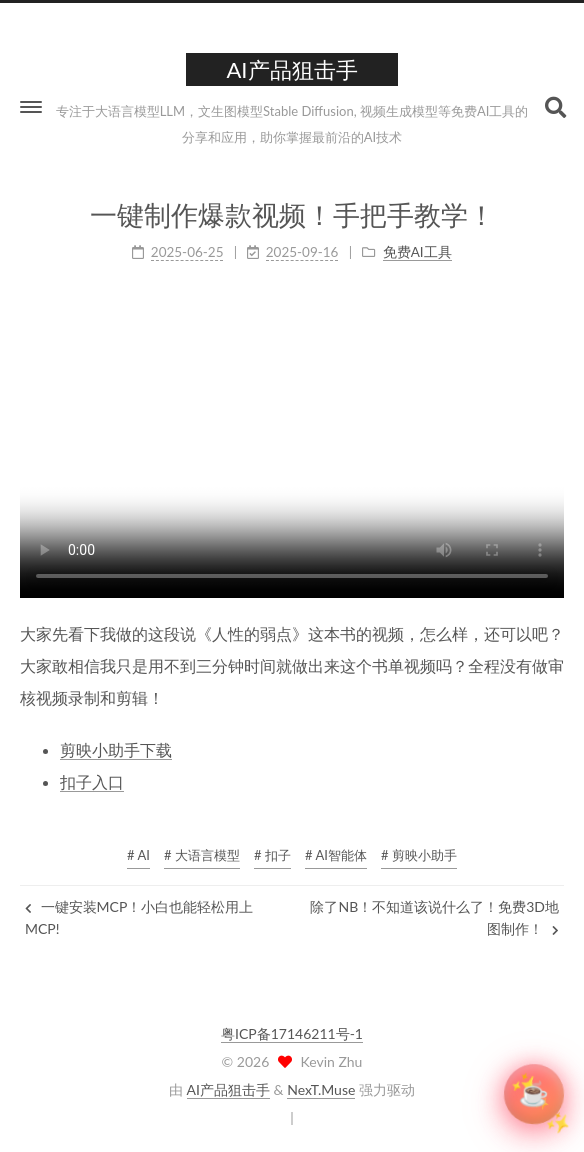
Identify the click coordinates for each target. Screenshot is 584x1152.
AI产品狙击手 (228, 1089)
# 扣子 (272, 855)
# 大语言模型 (202, 855)
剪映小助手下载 (116, 749)
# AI (138, 855)
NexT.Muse (321, 1089)
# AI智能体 (336, 855)
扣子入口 (92, 781)
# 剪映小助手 (419, 855)
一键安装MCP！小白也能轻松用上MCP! (139, 917)
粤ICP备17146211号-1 (292, 1033)
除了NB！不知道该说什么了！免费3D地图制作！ (434, 917)
